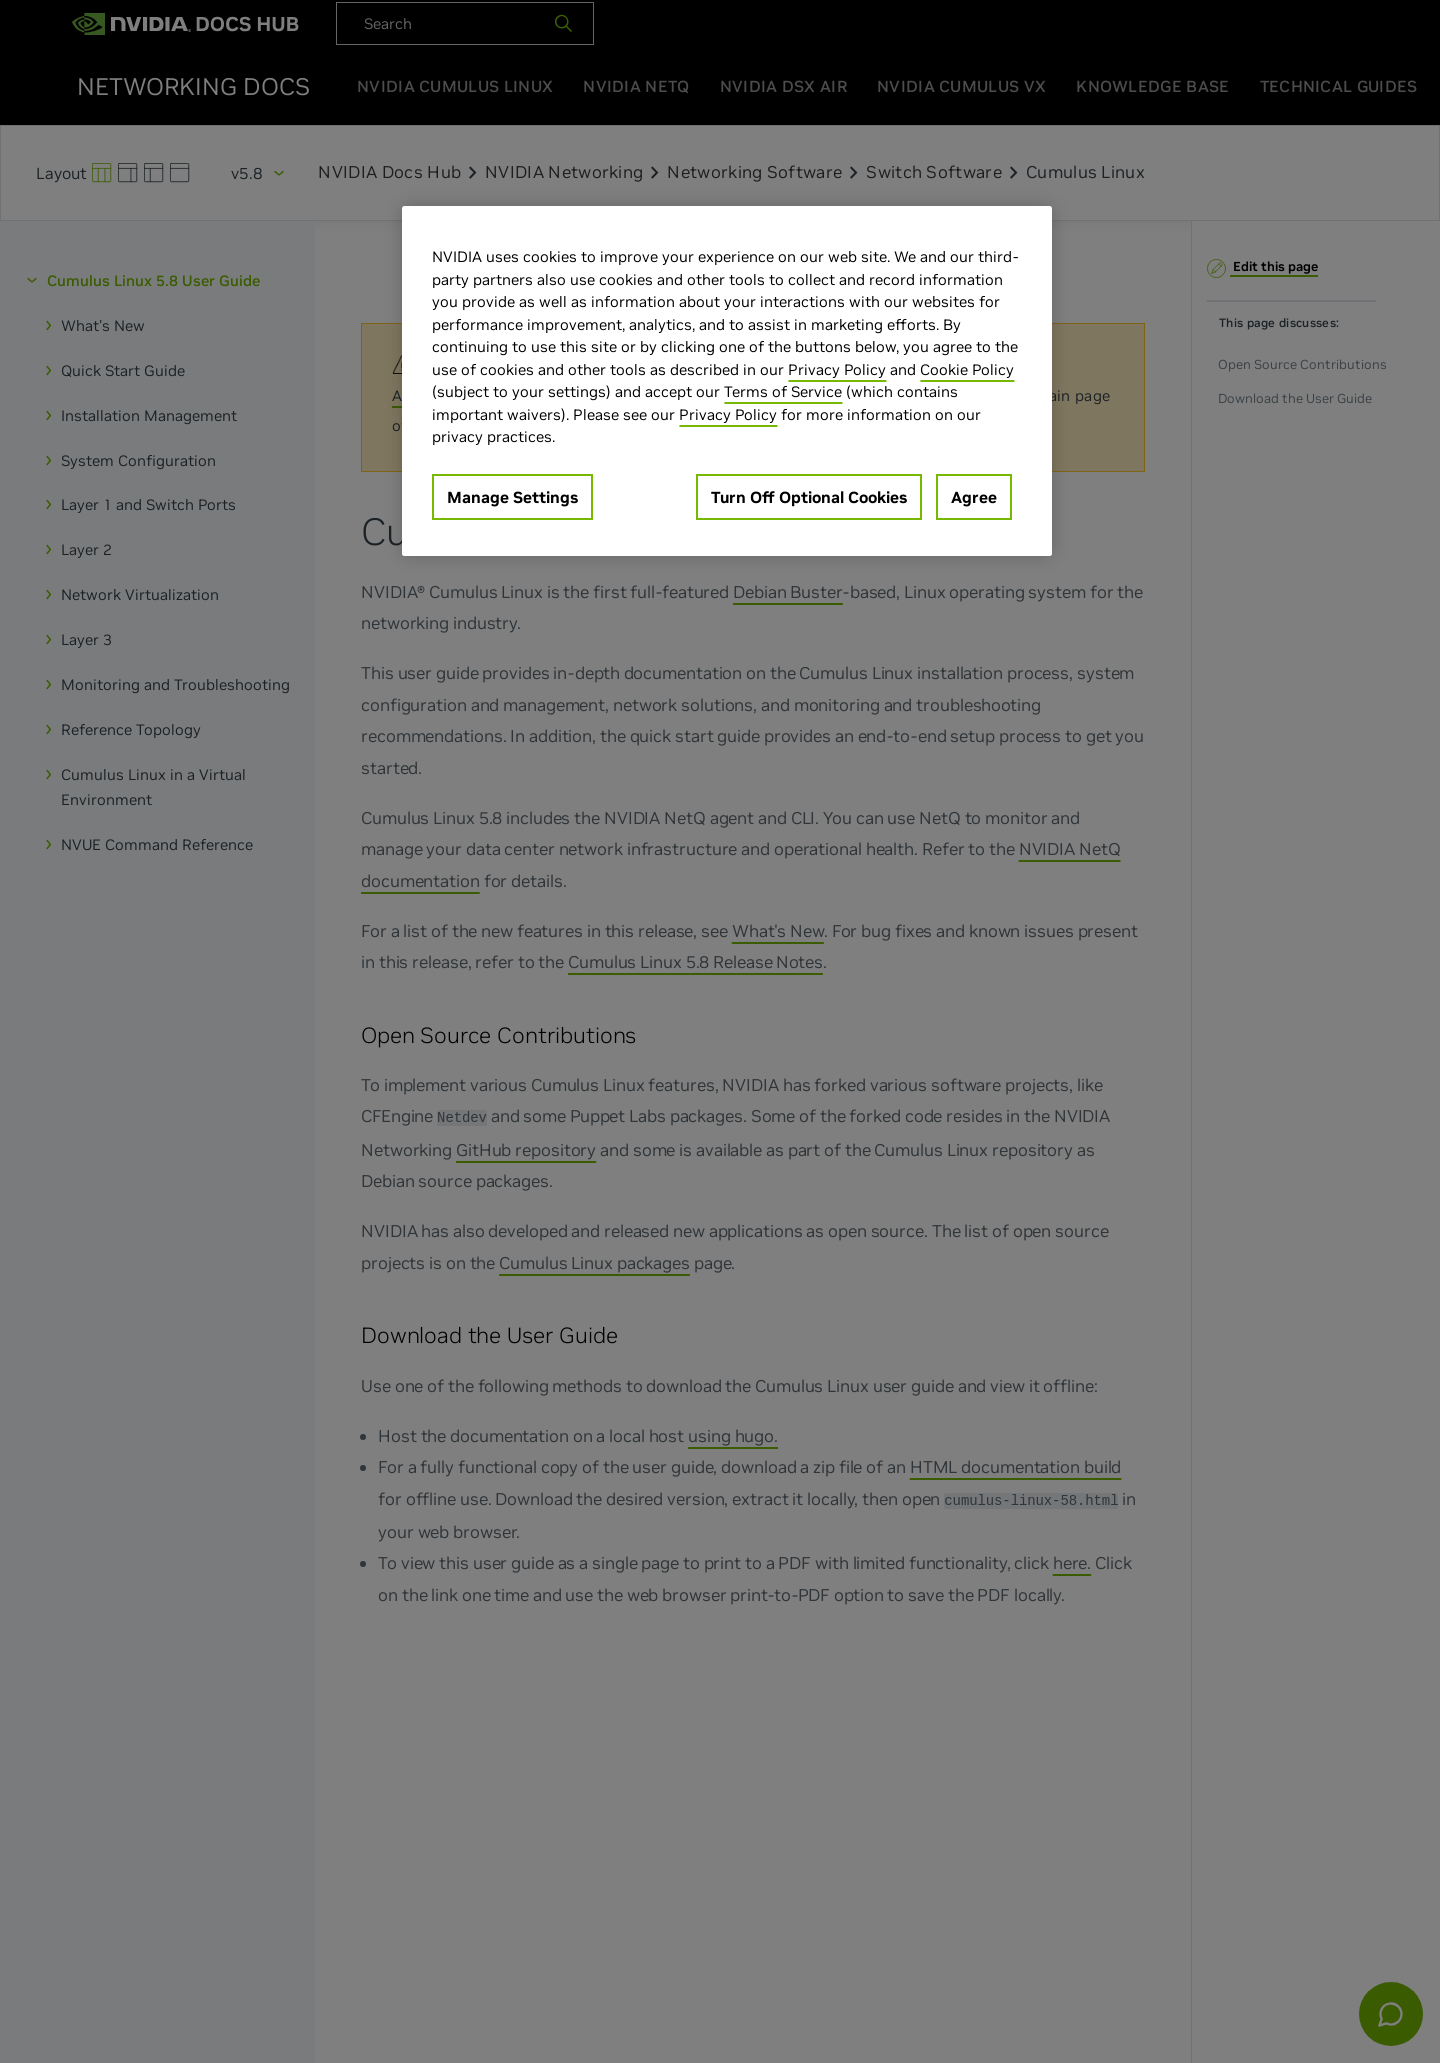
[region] (727, 381)
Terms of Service (783, 391)
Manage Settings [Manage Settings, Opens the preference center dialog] (512, 497)
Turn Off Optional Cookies (809, 497)
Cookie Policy (967, 369)
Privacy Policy (837, 369)
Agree (974, 497)
